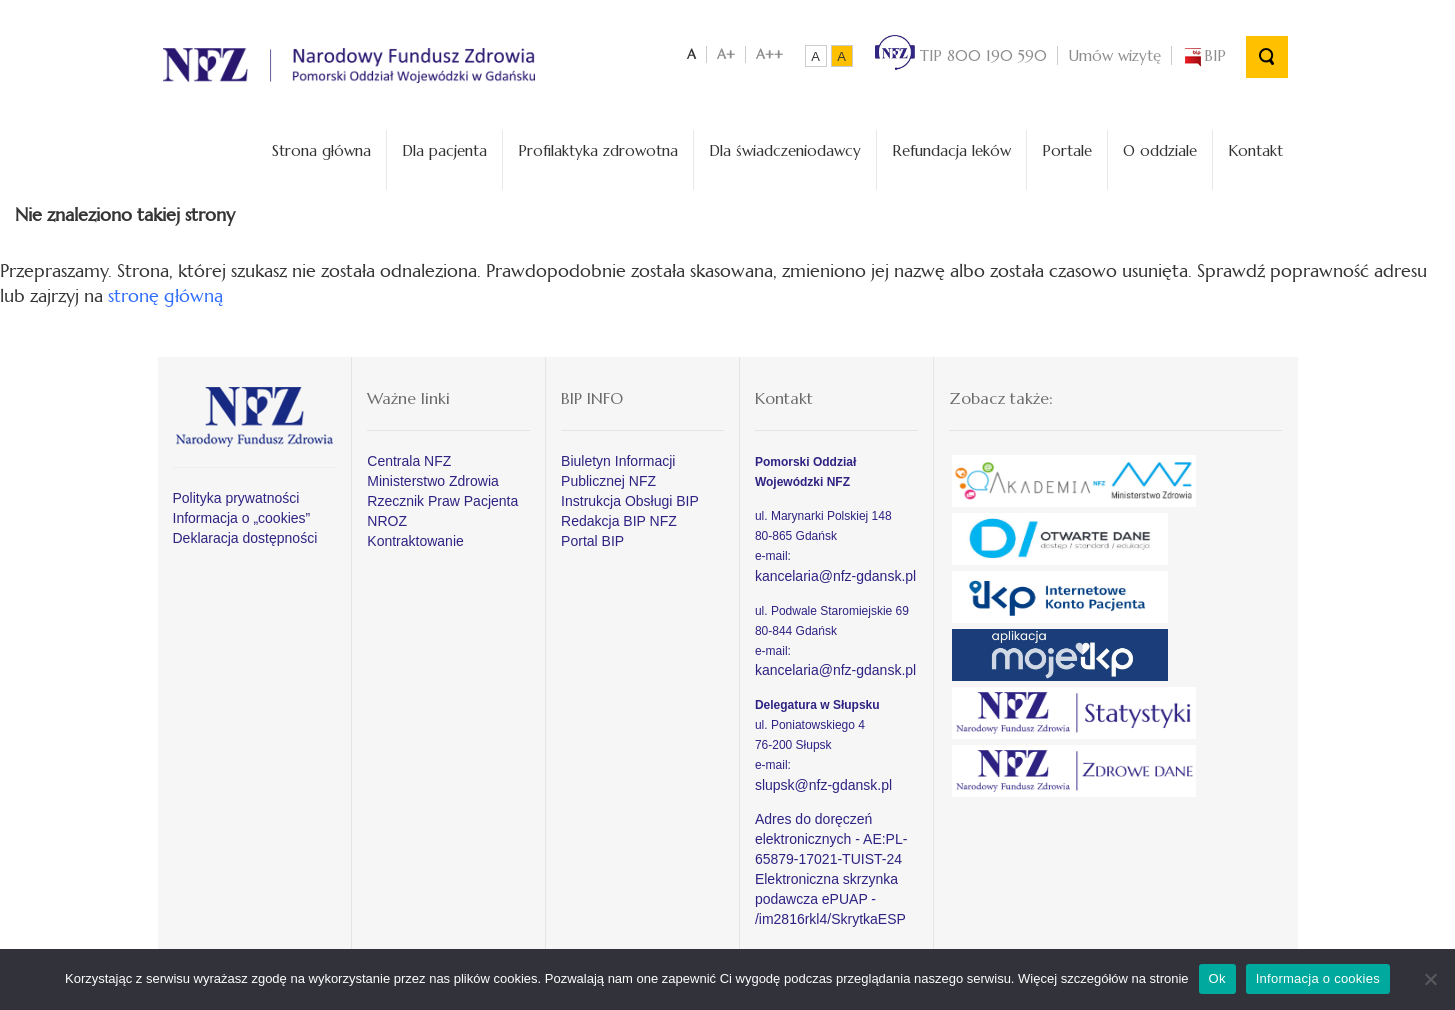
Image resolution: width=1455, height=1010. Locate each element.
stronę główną (165, 295)
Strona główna (321, 150)
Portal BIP (592, 541)
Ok (1217, 978)
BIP (1204, 55)
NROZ (387, 521)
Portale (1067, 150)
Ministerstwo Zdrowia (432, 481)
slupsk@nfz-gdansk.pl (823, 785)
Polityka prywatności (236, 498)
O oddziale (1160, 150)
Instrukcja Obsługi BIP (630, 501)
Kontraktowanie (415, 541)
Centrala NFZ (409, 461)
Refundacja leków (951, 150)
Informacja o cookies (1318, 978)
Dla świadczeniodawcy (785, 150)
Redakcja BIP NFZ (619, 521)
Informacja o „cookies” (242, 518)
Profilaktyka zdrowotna (598, 150)
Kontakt (1255, 150)
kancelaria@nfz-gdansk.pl (835, 576)
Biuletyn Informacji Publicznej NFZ (618, 471)
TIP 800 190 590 (961, 55)
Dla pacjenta (444, 150)
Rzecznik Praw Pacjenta (442, 501)
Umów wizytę (1114, 55)
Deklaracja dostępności (245, 538)
